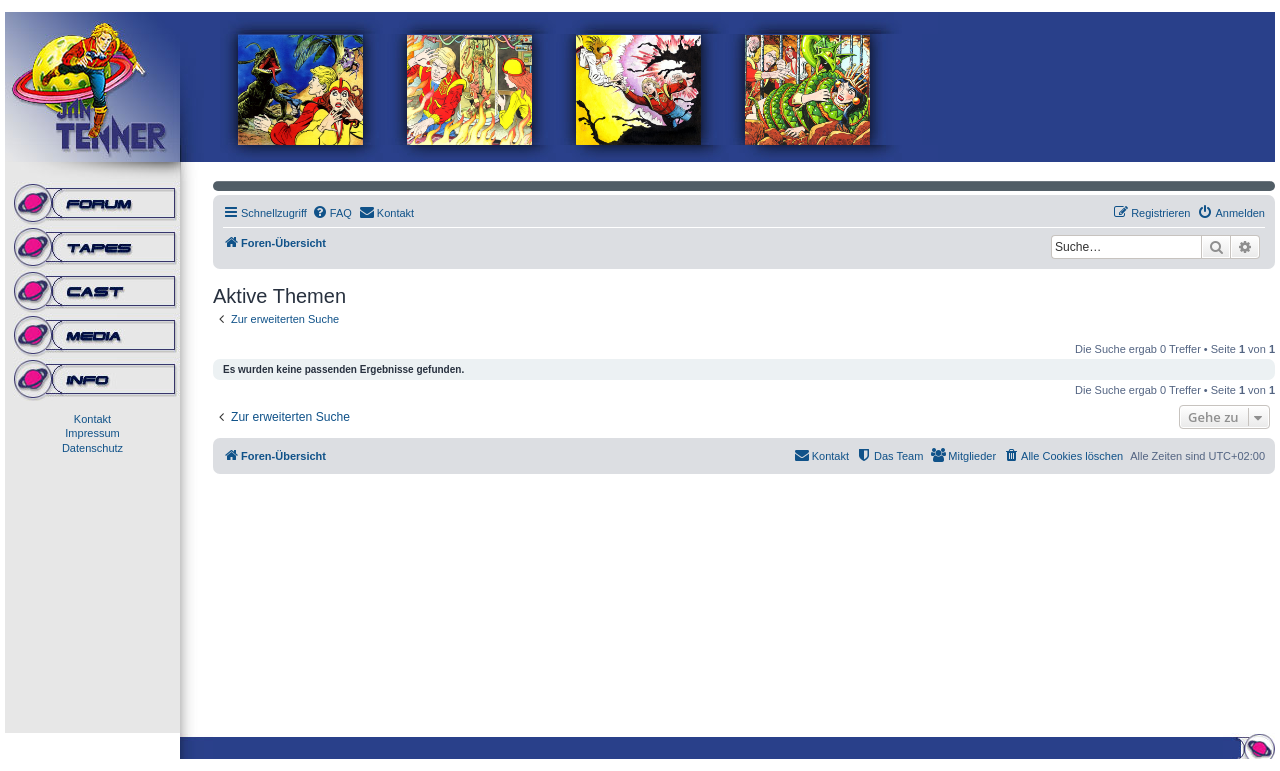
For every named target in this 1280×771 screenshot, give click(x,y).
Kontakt (92, 419)
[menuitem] (332, 213)
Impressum (92, 433)
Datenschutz (92, 448)
